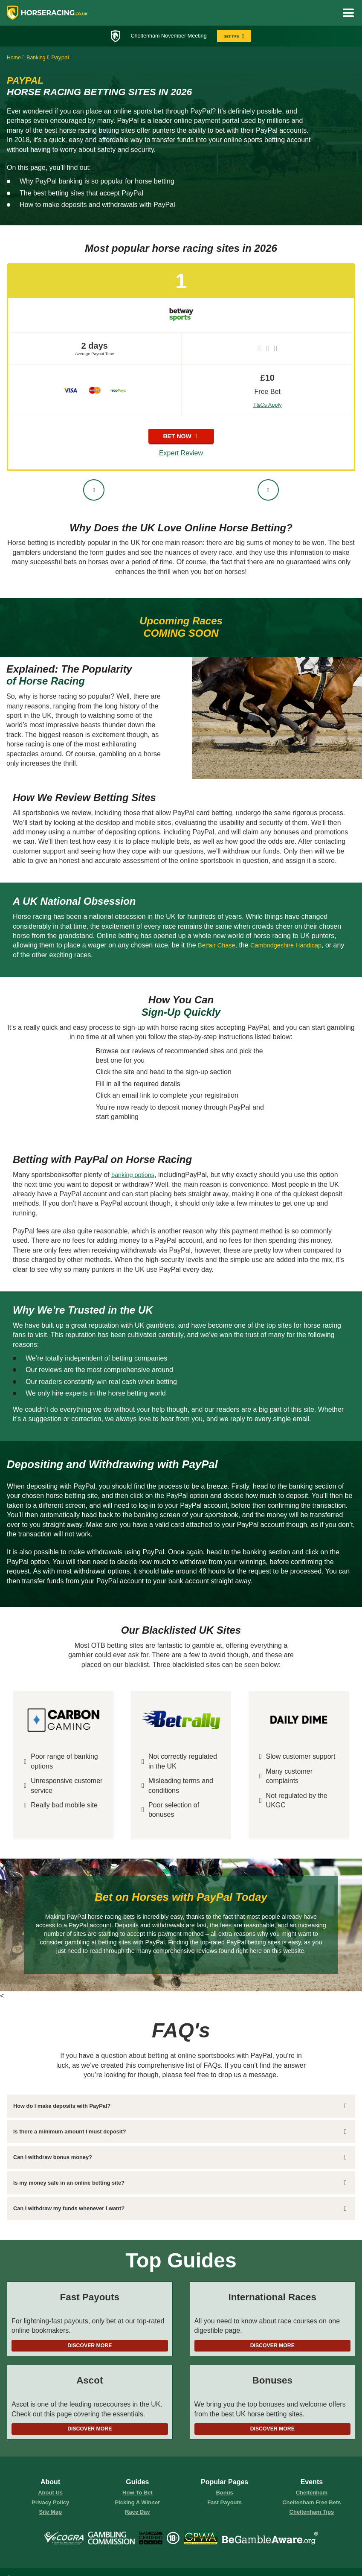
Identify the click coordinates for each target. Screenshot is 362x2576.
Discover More (89, 2347)
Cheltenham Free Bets (311, 2506)
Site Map (50, 2517)
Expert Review (181, 454)
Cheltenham (311, 2496)
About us (50, 2496)
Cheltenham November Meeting (167, 36)
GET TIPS (239, 36)
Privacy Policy (50, 2506)
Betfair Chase (218, 946)
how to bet (137, 2496)
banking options (135, 1176)
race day (137, 2517)
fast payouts (225, 2506)
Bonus (224, 2496)
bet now (181, 437)
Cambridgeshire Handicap (294, 946)
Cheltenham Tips (311, 2517)
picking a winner (137, 2506)
